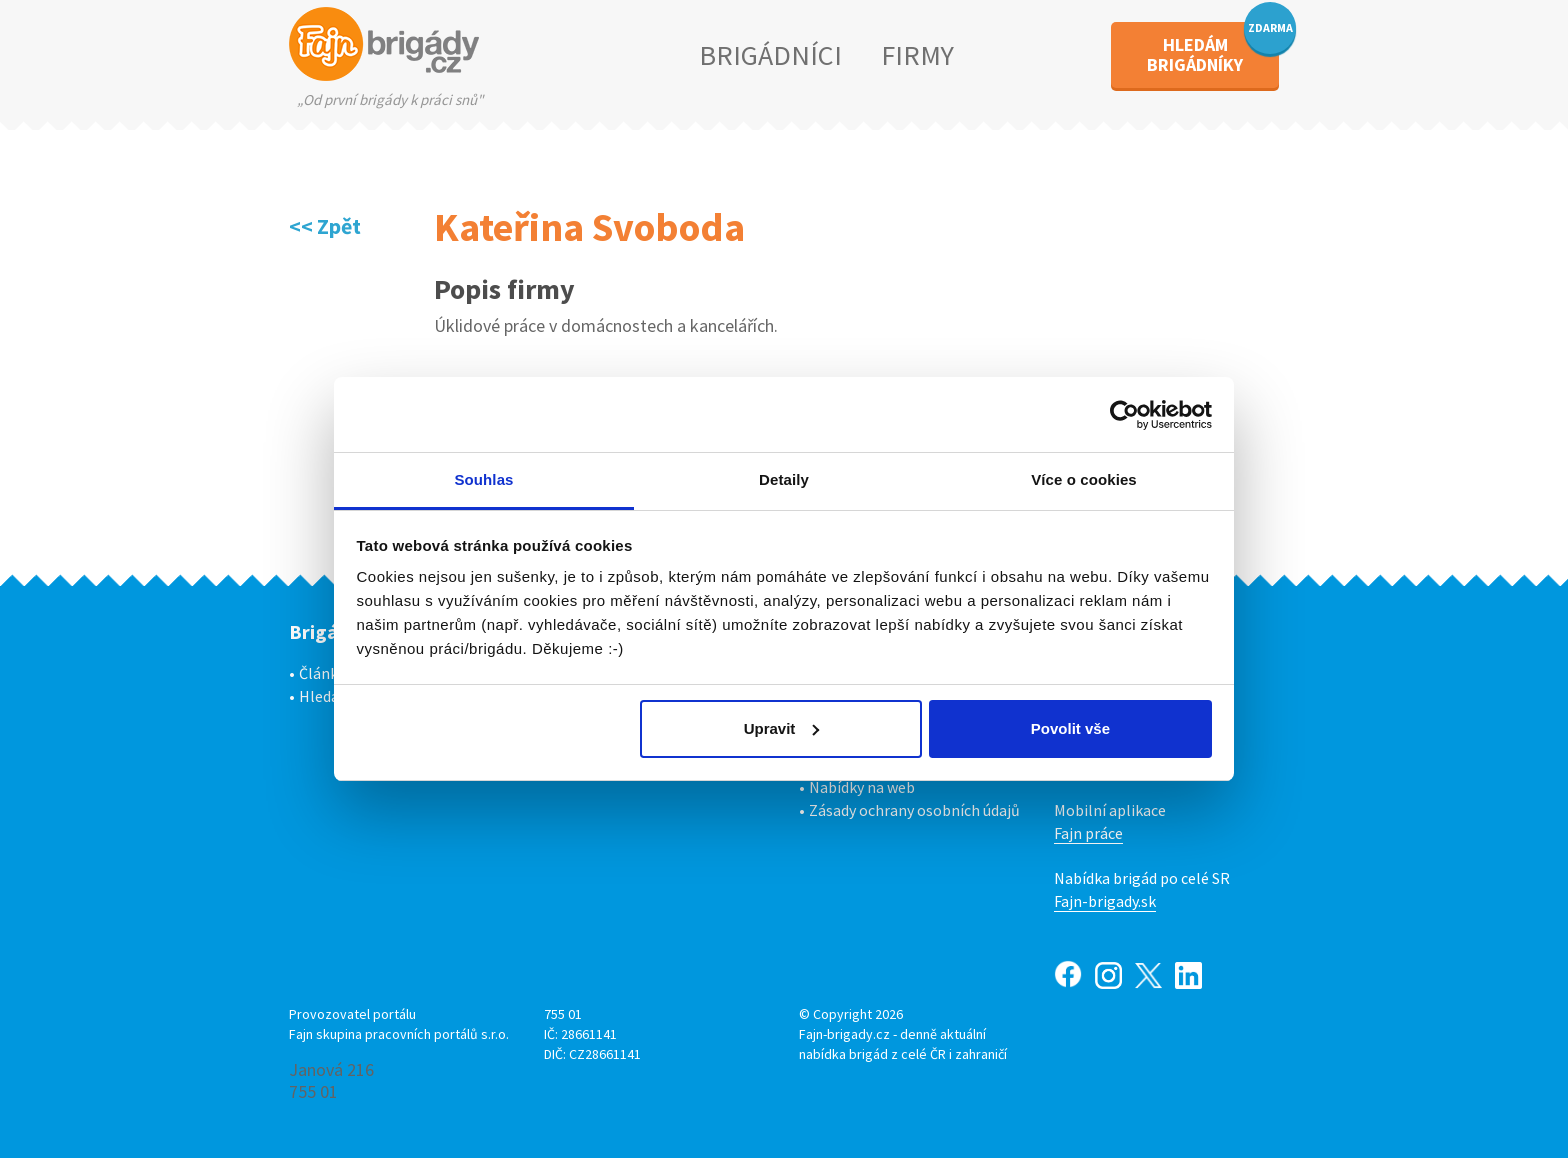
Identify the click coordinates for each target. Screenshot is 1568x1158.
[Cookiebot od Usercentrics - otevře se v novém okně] (1124, 415)
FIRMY (917, 55)
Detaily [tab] (784, 479)
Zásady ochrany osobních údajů (914, 810)
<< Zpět (325, 226)
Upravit (782, 728)
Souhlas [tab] (483, 479)
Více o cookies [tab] (1084, 479)
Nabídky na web (862, 787)
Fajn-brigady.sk (1105, 901)
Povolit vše (1070, 728)
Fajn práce (1088, 833)
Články (322, 673)
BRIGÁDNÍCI (770, 55)
